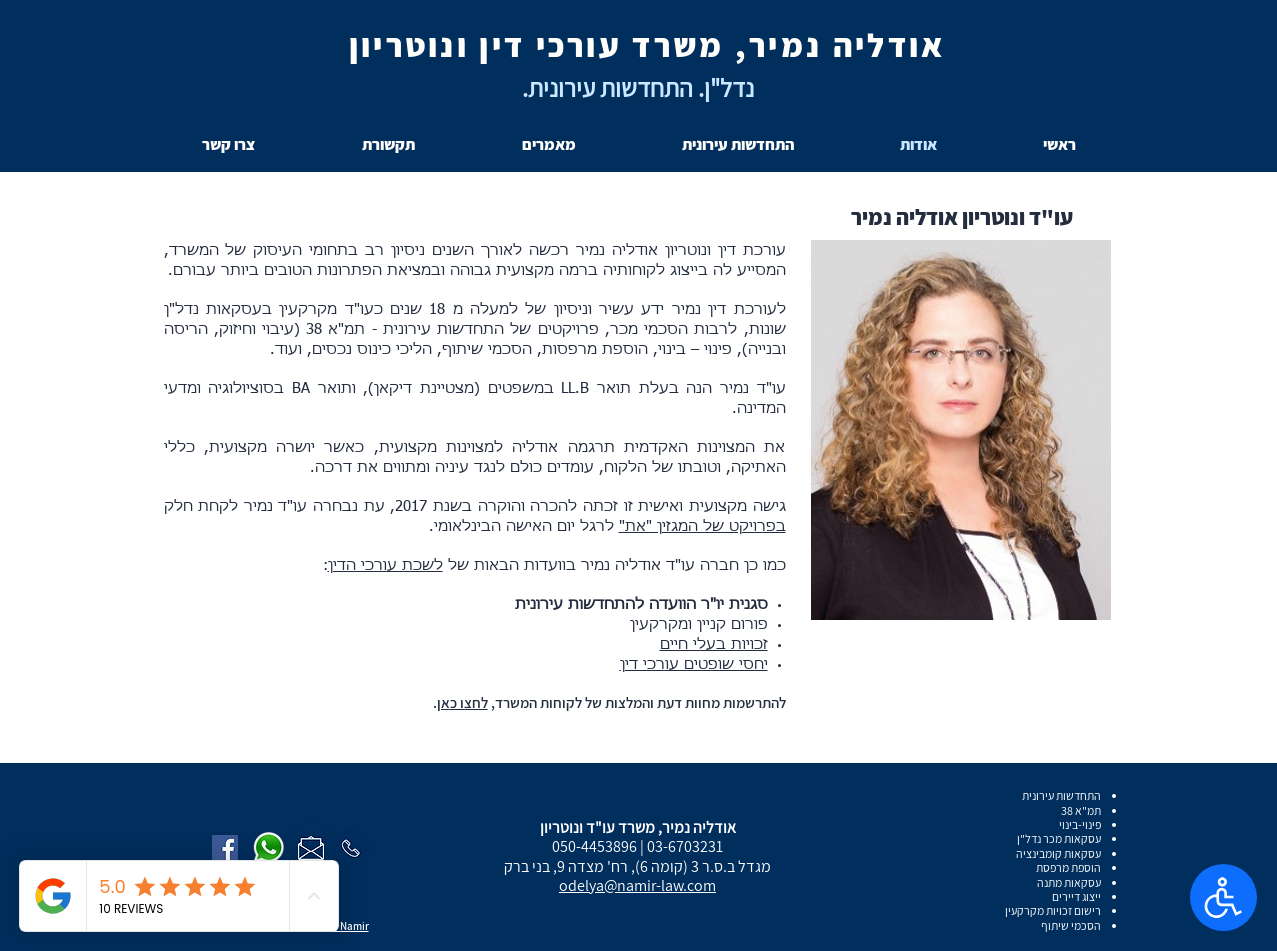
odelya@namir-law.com (637, 885)
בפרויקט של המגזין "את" (702, 526)
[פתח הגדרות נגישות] (1223, 897)
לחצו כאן (462, 702)
